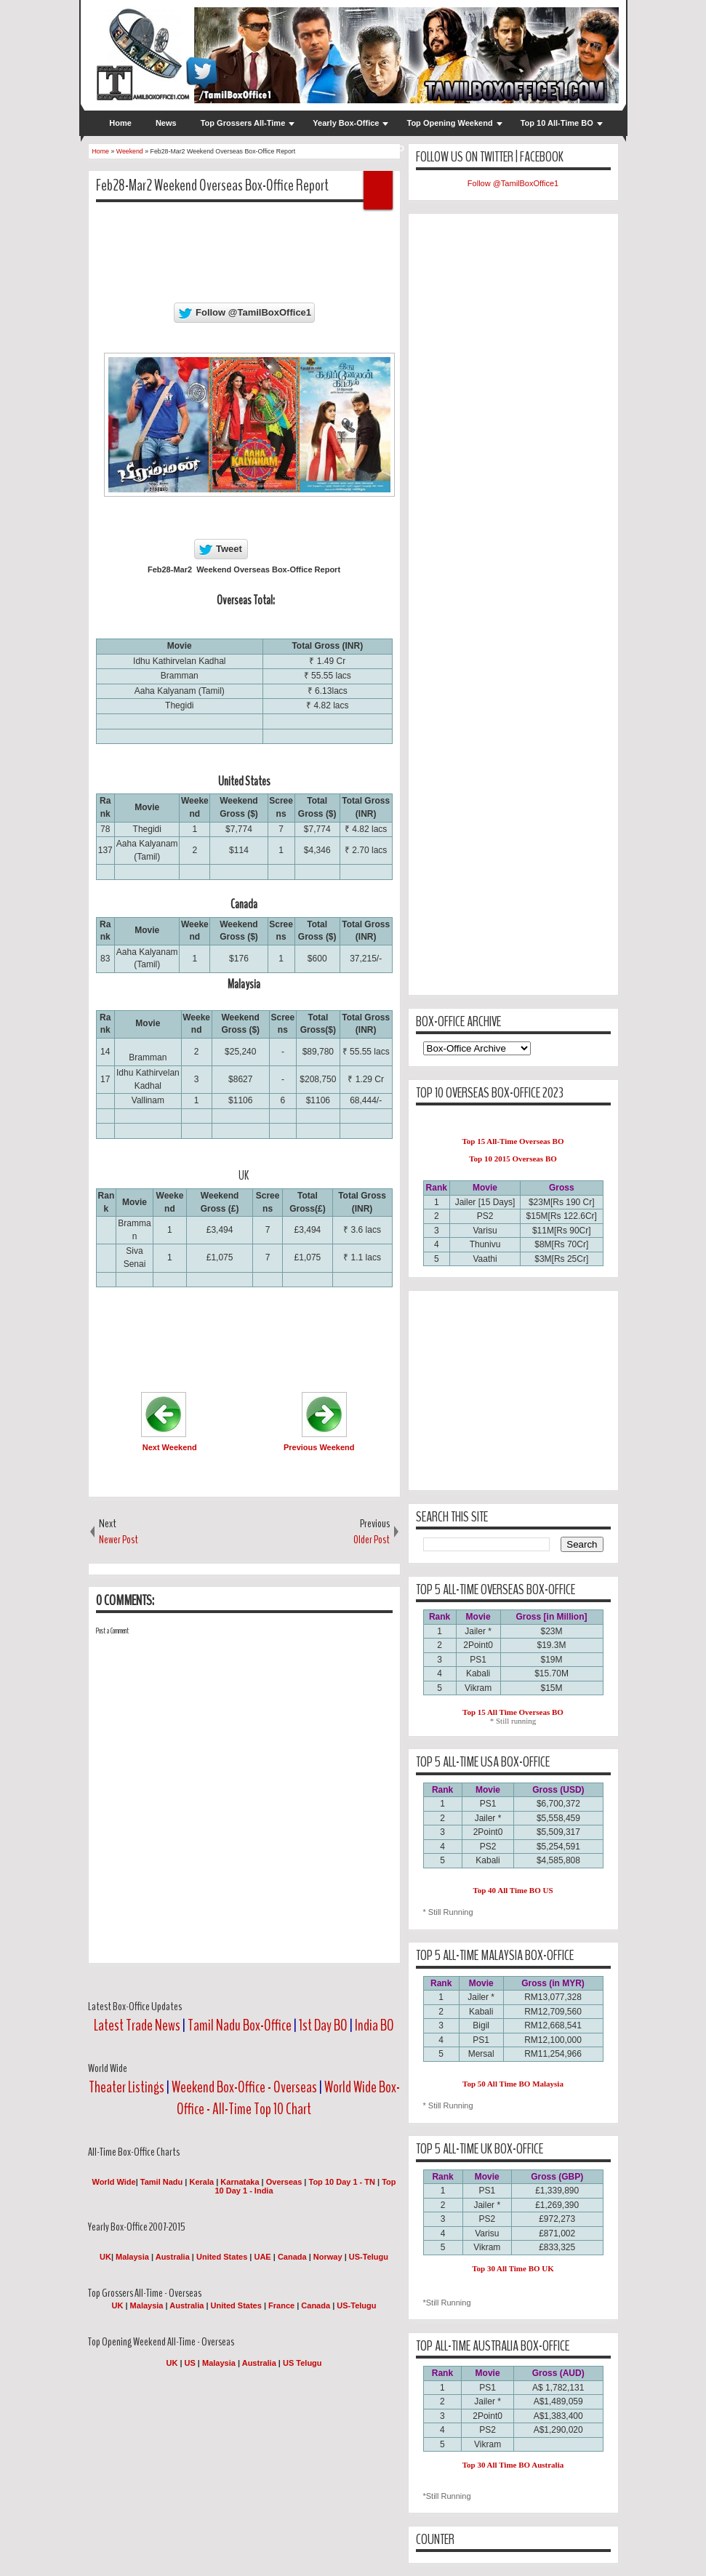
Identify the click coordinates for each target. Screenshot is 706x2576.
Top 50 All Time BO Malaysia (512, 2083)
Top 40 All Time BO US (513, 1890)
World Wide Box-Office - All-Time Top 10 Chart (288, 2098)
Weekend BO (379, 148)
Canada (292, 2256)
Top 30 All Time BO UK (513, 2268)
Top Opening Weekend (449, 123)
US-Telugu (368, 2256)
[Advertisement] (360, 246)
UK (105, 2256)
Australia (173, 2256)
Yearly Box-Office (346, 123)
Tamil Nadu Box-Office (240, 2025)
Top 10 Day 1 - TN (342, 2181)
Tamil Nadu (161, 2181)
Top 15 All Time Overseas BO (512, 1712)
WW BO (316, 148)
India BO (374, 2025)
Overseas (285, 2181)
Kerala (202, 2181)
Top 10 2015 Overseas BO (513, 1158)
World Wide (113, 2181)
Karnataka (239, 2181)
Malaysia (132, 2256)
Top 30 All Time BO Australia (512, 2464)
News (166, 123)
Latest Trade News (137, 2025)
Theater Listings (126, 2087)
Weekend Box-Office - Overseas (245, 2087)
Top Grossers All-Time (243, 123)
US (190, 2363)
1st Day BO (323, 2025)
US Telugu (302, 2363)
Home (120, 123)
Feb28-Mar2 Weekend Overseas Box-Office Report (212, 185)
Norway (327, 2256)
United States (221, 2256)
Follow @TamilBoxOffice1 (513, 183)
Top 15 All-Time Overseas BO (513, 1141)
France (281, 2305)
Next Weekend (170, 1447)
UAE (263, 2256)
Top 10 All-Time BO (557, 123)
